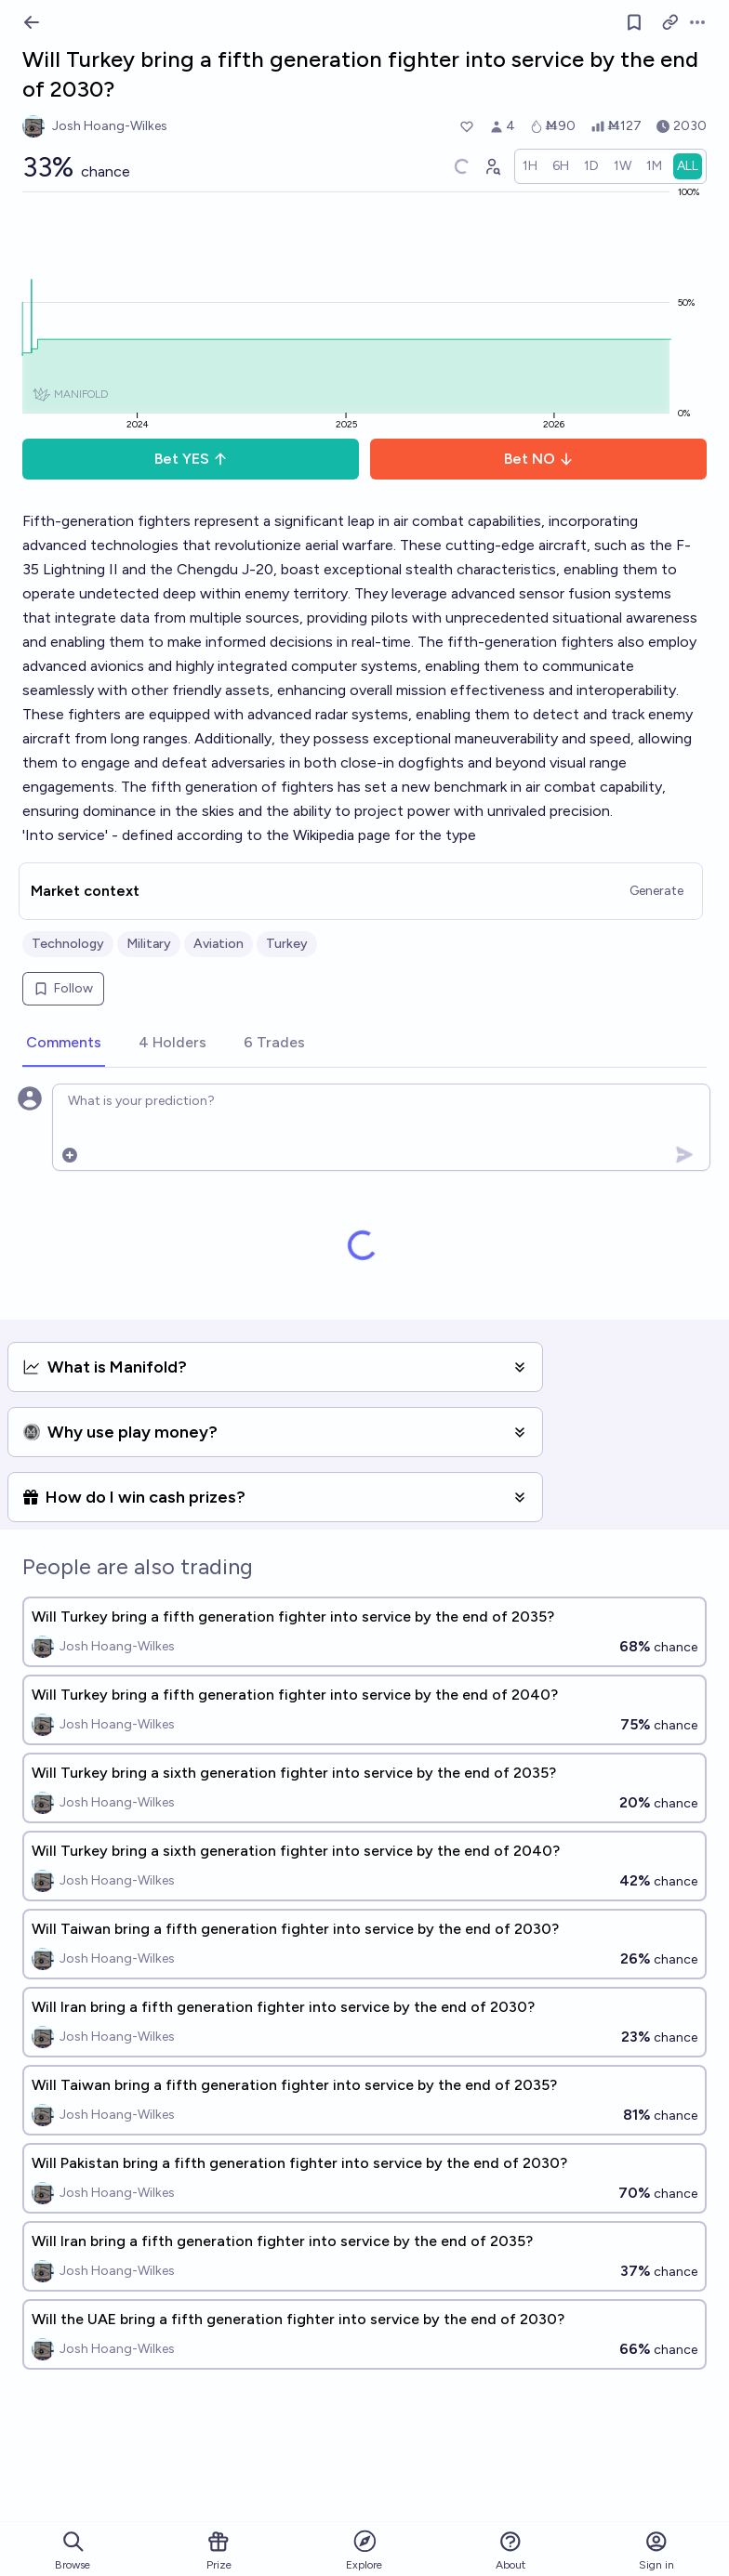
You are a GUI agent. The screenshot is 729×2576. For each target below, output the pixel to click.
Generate (656, 891)
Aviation (218, 944)
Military (148, 944)
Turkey (287, 944)
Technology (68, 944)
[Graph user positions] (491, 166)
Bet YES (191, 458)
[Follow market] (634, 22)
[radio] (530, 166)
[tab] (63, 1043)
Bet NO (539, 458)
